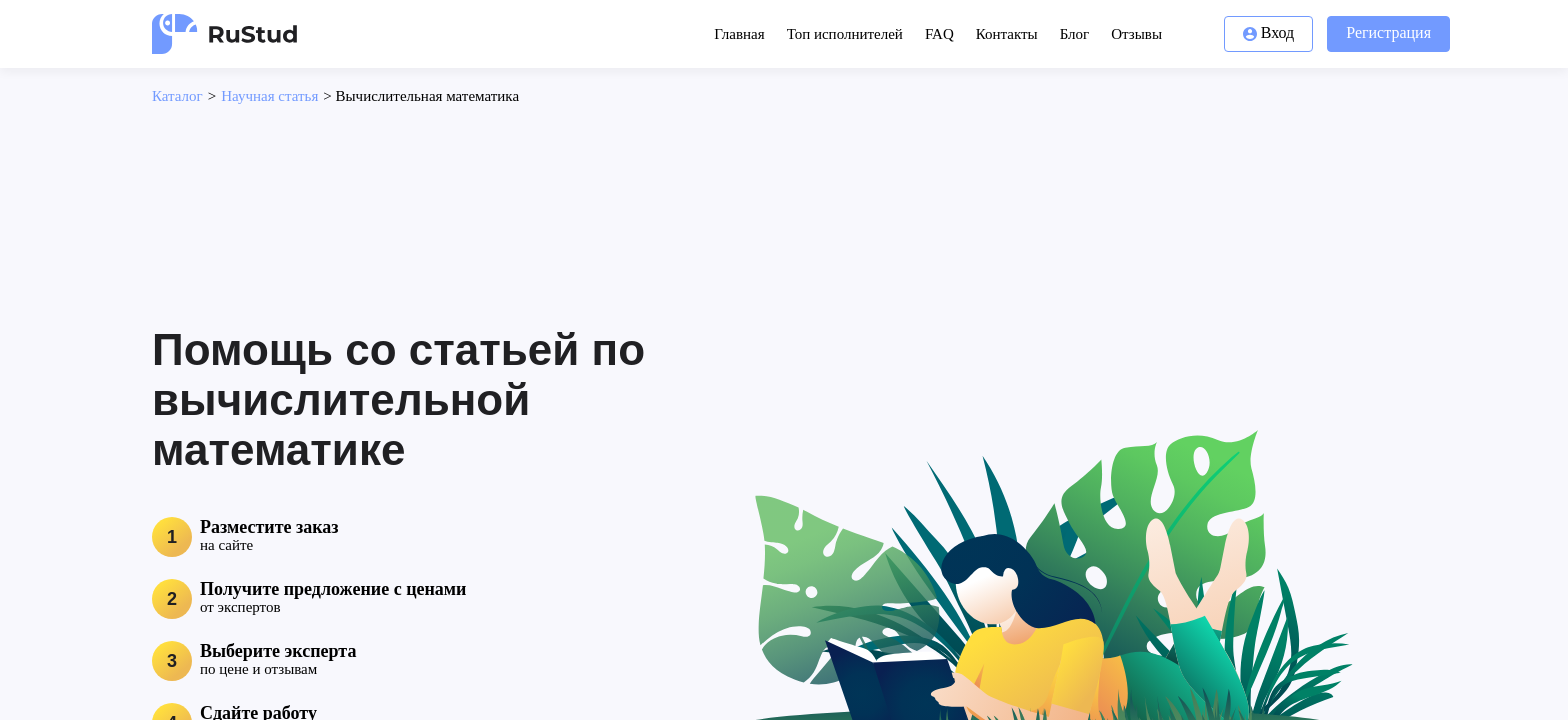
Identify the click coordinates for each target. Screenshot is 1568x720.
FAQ (939, 34)
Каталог (177, 96)
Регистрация (1388, 32)
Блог (1075, 34)
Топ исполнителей (845, 34)
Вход (1269, 32)
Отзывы (1136, 34)
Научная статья (269, 96)
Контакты (1007, 34)
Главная (739, 34)
